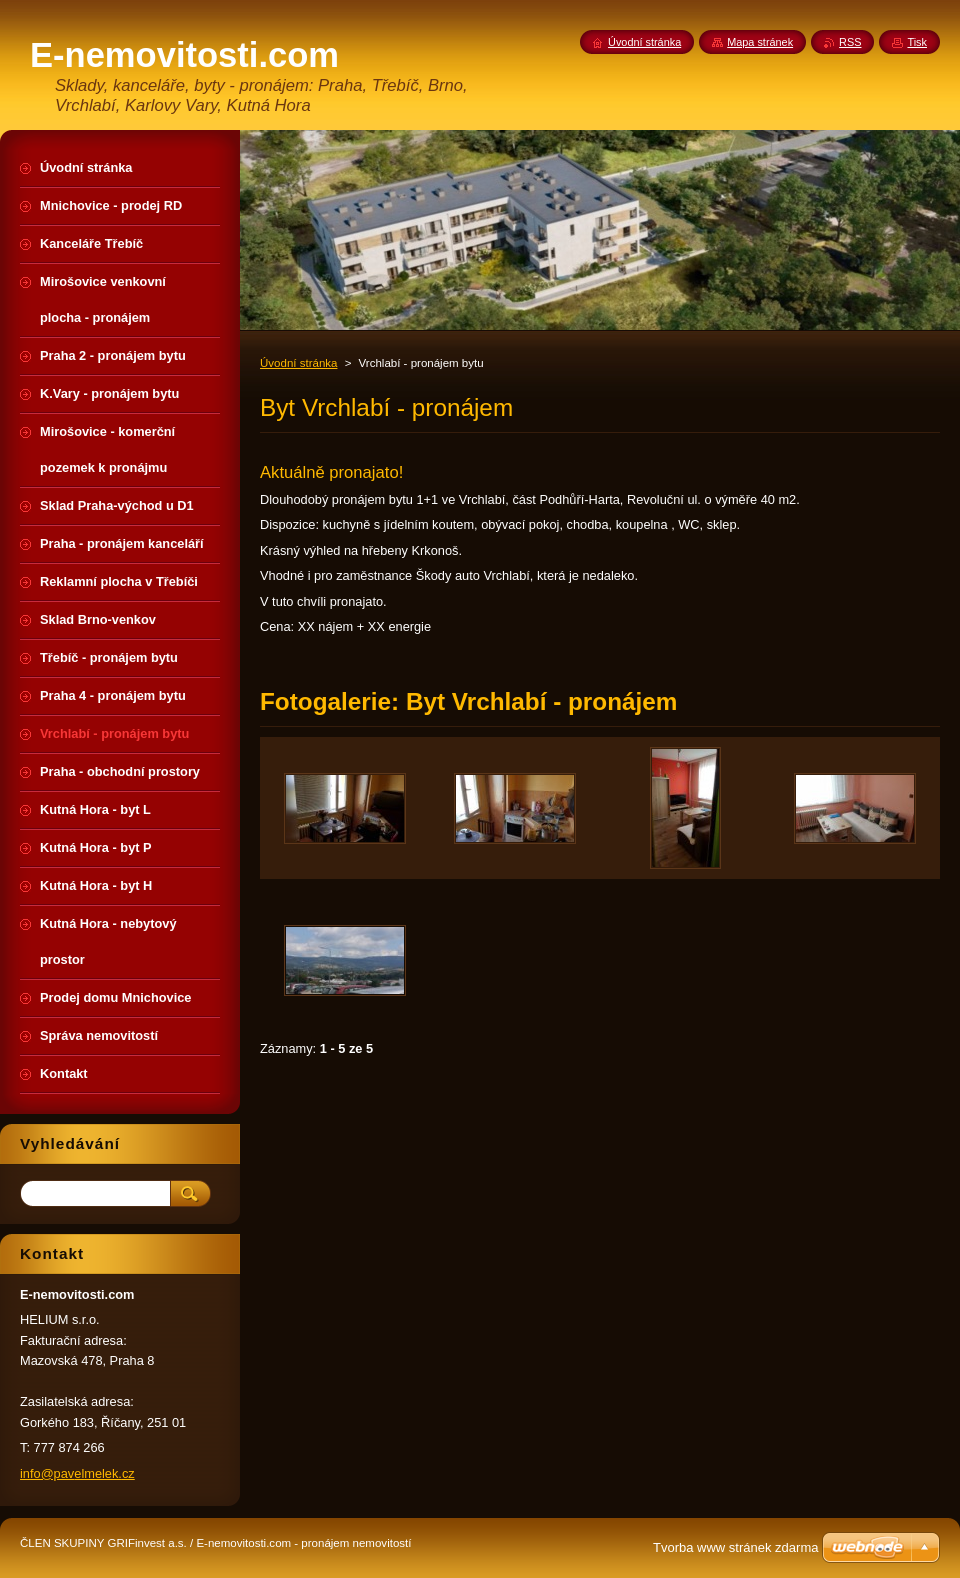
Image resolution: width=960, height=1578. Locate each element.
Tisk (917, 42)
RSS (850, 42)
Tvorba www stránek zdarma (735, 1547)
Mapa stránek (760, 42)
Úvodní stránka (298, 363)
